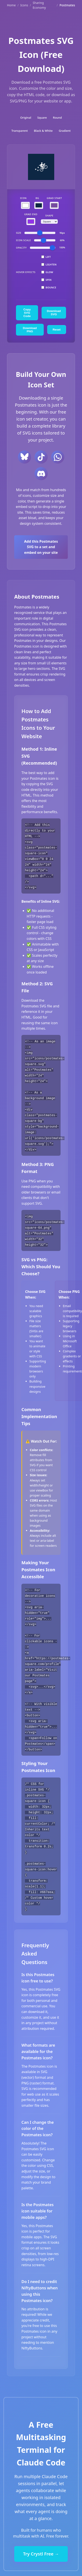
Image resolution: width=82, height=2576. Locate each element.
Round (57, 118)
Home (11, 5)
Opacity (21, 247)
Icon (23, 198)
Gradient (65, 131)
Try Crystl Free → (41, 2545)
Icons (24, 5)
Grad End (30, 214)
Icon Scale (23, 240)
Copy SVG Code (27, 313)
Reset (57, 329)
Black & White (43, 131)
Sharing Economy (39, 5)
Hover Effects (25, 272)
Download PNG (30, 329)
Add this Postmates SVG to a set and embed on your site (41, 547)
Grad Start (54, 198)
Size (18, 232)
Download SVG (54, 312)
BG (37, 198)
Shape (49, 215)
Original (25, 118)
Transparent (19, 131)
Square (42, 118)
